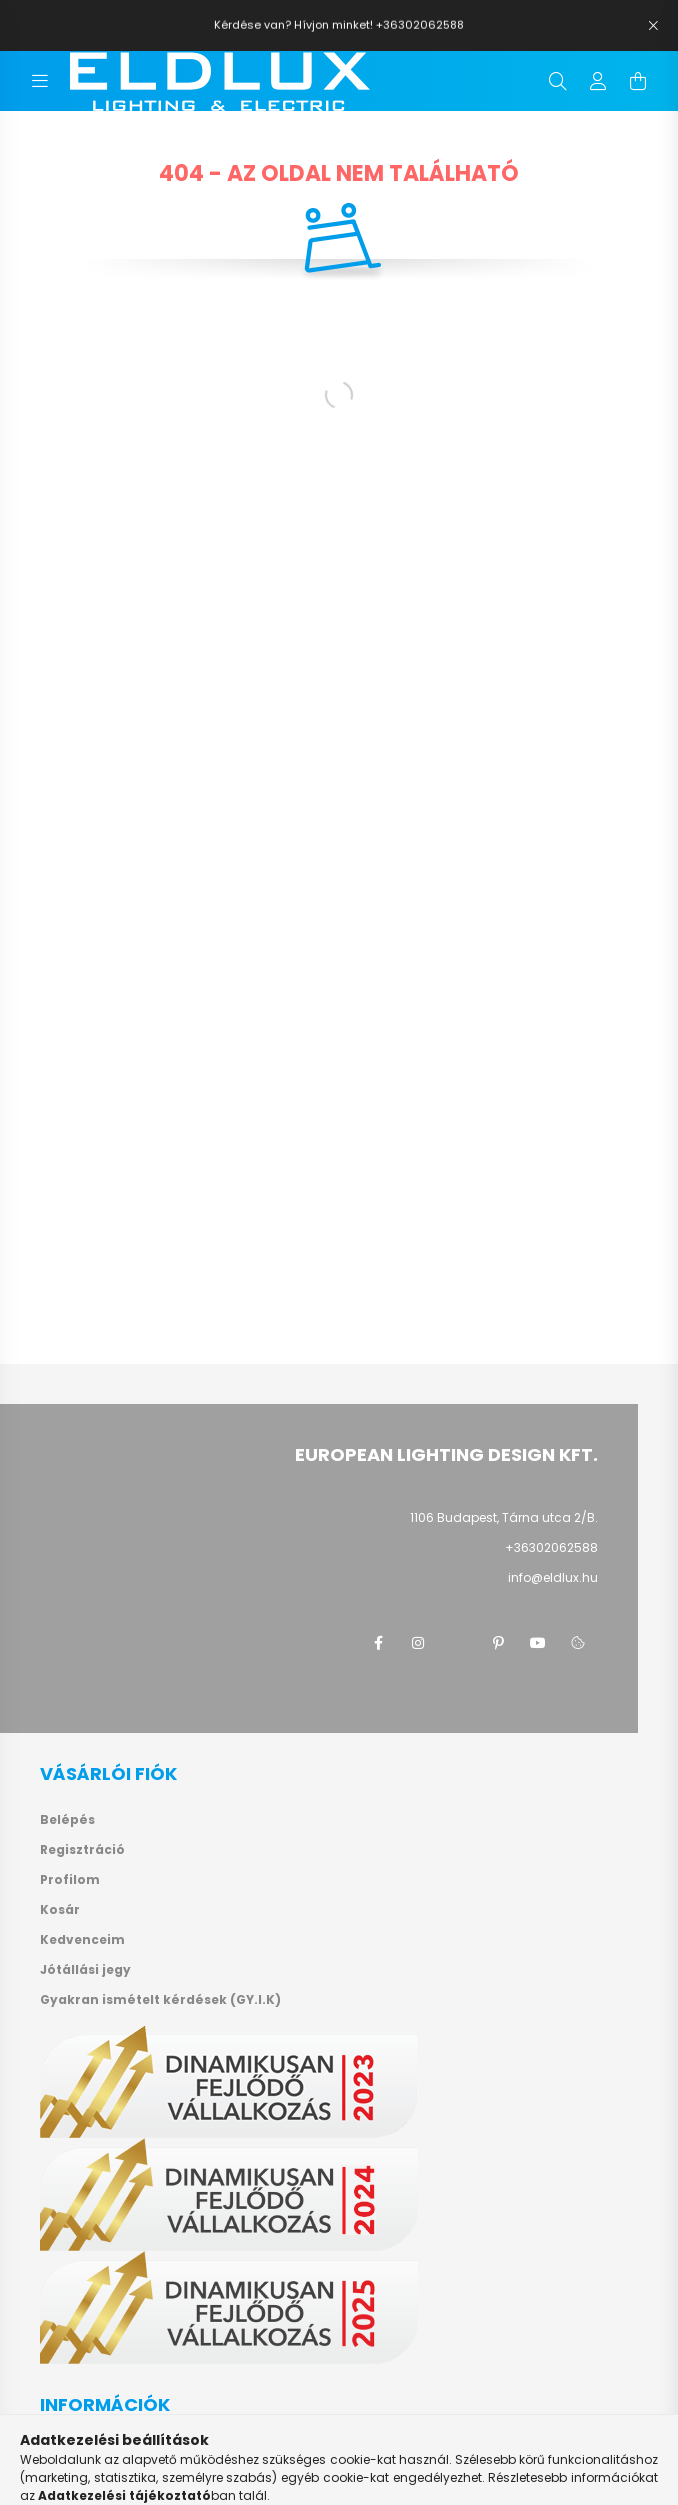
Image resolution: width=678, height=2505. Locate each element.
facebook (378, 1643)
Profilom (70, 1880)
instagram (418, 1643)
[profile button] (598, 81)
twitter (458, 1643)
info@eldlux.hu (553, 1577)
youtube (538, 1643)
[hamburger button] (40, 81)
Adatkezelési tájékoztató (126, 2480)
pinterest (498, 1643)
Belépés (67, 1820)
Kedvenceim (82, 1940)
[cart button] (638, 81)
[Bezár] (653, 26)
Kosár (60, 1910)
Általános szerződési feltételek (145, 2450)
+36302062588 (551, 1547)
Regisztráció (82, 1850)
